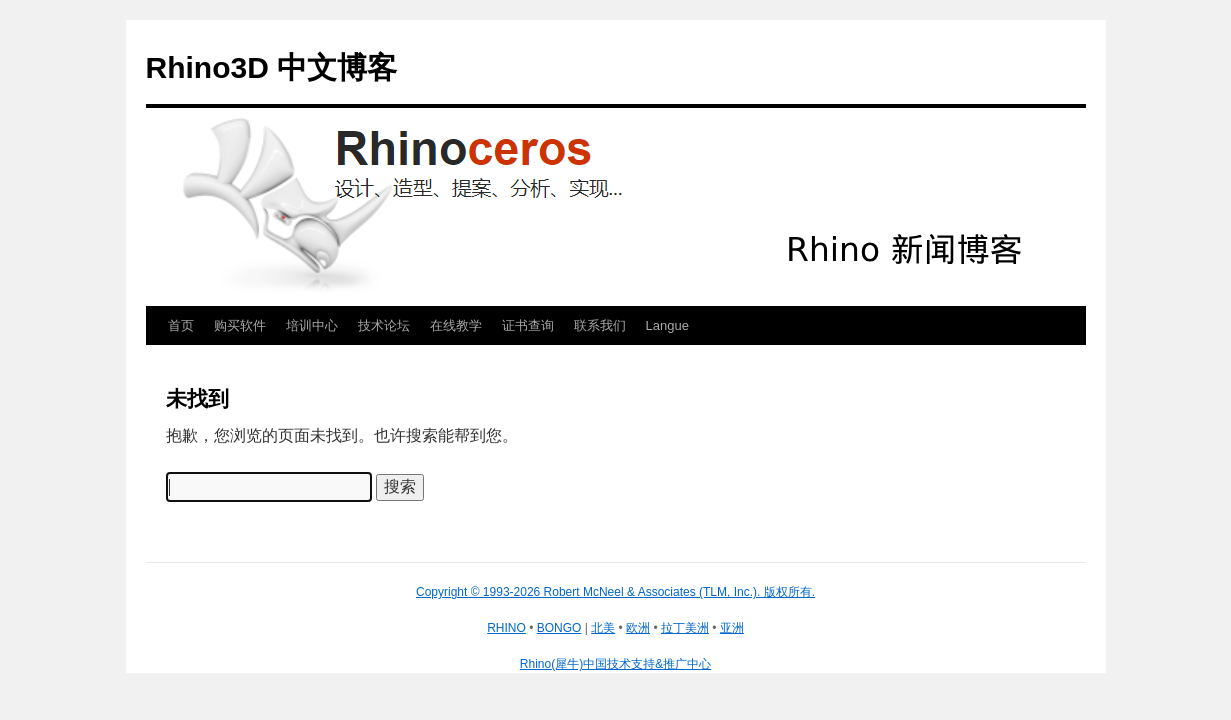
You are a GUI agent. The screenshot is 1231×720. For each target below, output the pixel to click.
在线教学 (456, 325)
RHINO (506, 628)
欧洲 (638, 628)
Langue (667, 325)
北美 (603, 628)
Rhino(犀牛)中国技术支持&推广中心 (615, 664)
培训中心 (312, 325)
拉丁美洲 (685, 628)
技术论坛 (384, 325)
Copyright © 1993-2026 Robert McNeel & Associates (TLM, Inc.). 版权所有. (615, 592)
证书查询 (528, 325)
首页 (181, 325)
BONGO (559, 628)
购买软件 (240, 325)
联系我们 (600, 325)
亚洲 (732, 628)
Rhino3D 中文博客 (272, 67)
